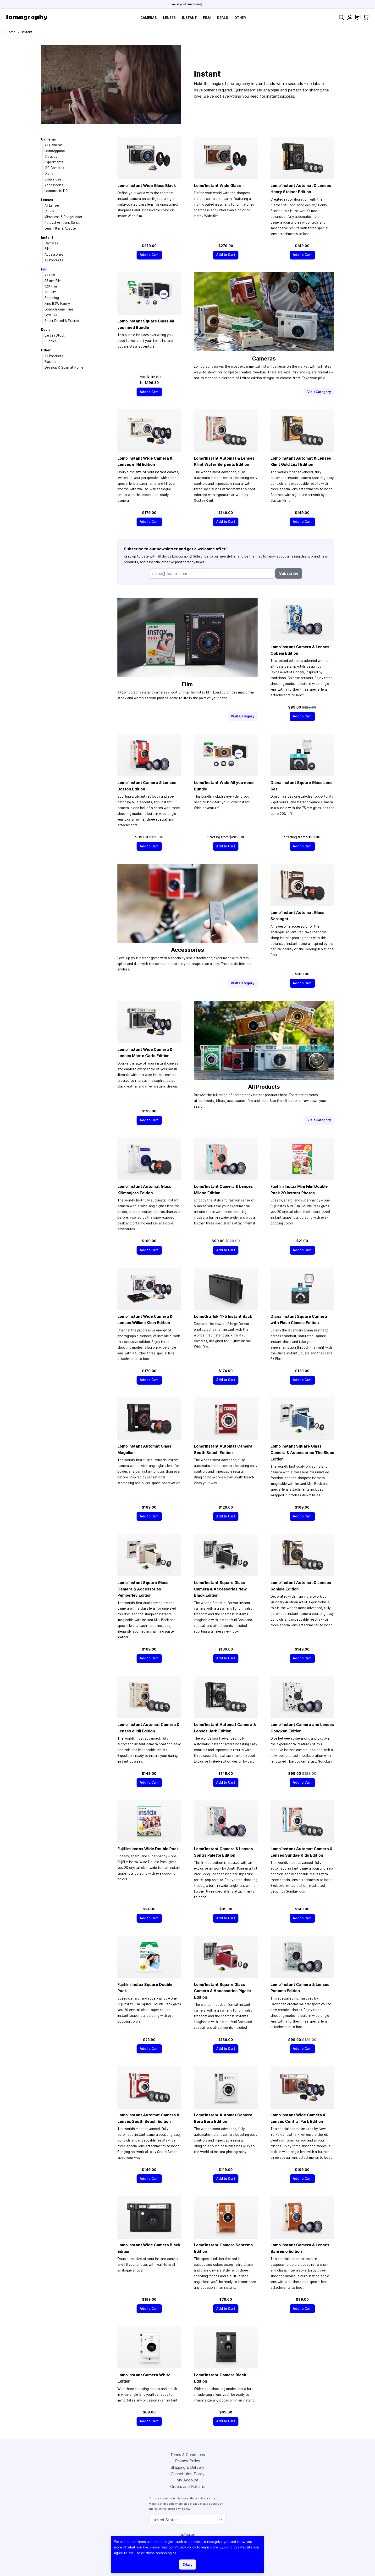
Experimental (54, 162)
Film (207, 18)
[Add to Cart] (149, 255)
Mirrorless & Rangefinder (63, 217)
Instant (189, 18)
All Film (49, 275)
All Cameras (53, 145)
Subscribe (288, 573)
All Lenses (52, 205)
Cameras (148, 18)
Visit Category (319, 392)
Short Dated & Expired (61, 321)
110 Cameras (54, 168)
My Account (187, 2480)
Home (10, 32)
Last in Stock (54, 335)
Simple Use (52, 179)
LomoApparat (55, 151)
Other (240, 18)
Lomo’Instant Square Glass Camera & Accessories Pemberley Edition (142, 1589)
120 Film (50, 286)
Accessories (53, 185)
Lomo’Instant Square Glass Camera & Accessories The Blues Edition (302, 1452)
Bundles (50, 341)
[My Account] (349, 17)
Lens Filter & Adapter (60, 228)
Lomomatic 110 (56, 191)
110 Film (50, 292)
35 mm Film (52, 281)
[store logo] (26, 17)
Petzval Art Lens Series (62, 223)
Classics (50, 156)
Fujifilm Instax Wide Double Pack (148, 1848)
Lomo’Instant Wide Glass (217, 185)
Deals (222, 18)
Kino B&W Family (57, 303)
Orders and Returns (187, 2486)
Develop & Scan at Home (63, 367)
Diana (48, 173)
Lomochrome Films (58, 309)
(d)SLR (49, 211)
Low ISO (50, 315)
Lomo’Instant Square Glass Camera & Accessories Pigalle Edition (222, 1991)
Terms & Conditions (187, 2454)
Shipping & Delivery (187, 2467)
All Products (53, 260)
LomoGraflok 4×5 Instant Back (223, 1316)
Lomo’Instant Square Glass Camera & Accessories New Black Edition (220, 1589)
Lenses (169, 18)
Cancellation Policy (187, 2473)
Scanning (51, 298)
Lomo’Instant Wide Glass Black (146, 185)
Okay (188, 2564)
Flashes (50, 362)
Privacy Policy (187, 2460)
